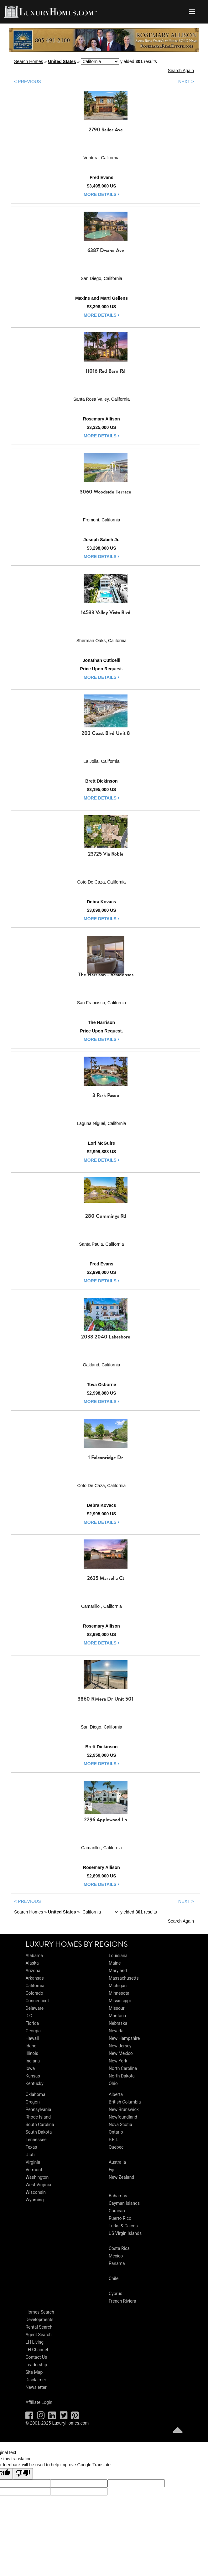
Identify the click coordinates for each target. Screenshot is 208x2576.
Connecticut (37, 2000)
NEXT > (186, 81)
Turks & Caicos (123, 2225)
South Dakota (38, 2132)
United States (62, 61)
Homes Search (39, 2312)
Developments (39, 2319)
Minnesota (119, 1993)
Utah (29, 2154)
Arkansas (34, 1978)
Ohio (113, 2083)
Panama (117, 2263)
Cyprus (115, 2293)
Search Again (181, 70)
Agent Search (38, 2334)
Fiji (111, 2169)
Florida (32, 2023)
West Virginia (38, 2184)
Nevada (116, 2030)
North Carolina (123, 2068)
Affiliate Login (38, 2402)
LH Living (34, 2342)
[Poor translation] (23, 2473)
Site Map (34, 2372)
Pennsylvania (38, 2109)
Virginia (32, 2162)
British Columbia (125, 2101)
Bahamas (118, 2195)
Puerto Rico (120, 2218)
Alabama (34, 1955)
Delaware (34, 2008)
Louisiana (118, 1955)
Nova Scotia (120, 2124)
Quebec (116, 2147)
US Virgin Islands (125, 2233)
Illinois (31, 2053)
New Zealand (121, 2177)
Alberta (116, 2094)
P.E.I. (113, 2139)
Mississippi (120, 2000)
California (34, 1985)
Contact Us (36, 2357)
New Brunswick (124, 2109)
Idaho (30, 2045)
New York (118, 2060)
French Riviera (122, 2301)
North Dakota (122, 2075)
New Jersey (120, 2045)
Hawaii (32, 2038)
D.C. (29, 2015)
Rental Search (38, 2327)
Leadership (36, 2364)
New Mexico (121, 2053)
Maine (115, 1963)
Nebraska (118, 2023)
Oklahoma (35, 2094)
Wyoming (34, 2199)
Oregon (32, 2101)
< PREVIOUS (27, 81)
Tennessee (35, 2139)
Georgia (32, 2030)
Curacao (117, 2210)
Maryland (118, 1970)
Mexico (116, 2255)
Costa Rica (119, 2248)
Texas (31, 2147)
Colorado (34, 1993)
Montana (117, 2015)
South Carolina (39, 2124)
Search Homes (28, 61)
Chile (113, 2278)
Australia (117, 2162)
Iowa (30, 2068)
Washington (37, 2177)
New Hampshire (124, 2038)
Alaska (32, 1963)
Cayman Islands (124, 2203)
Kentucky (34, 2083)
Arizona (32, 1970)
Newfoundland (123, 2116)
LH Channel (36, 2349)
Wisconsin (35, 2192)
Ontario (116, 2132)
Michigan (118, 1985)
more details (101, 194)
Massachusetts (124, 1978)
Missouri (117, 2008)
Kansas (32, 2075)
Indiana (32, 2060)
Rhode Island (38, 2116)
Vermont (33, 2169)
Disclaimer (35, 2379)
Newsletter (35, 2387)
